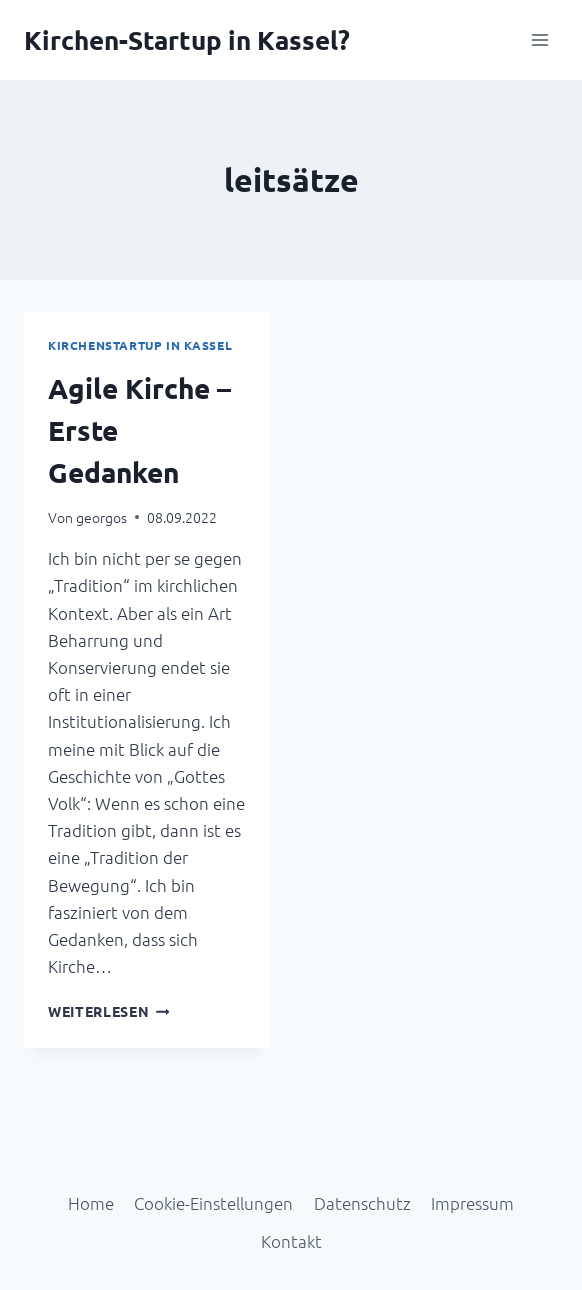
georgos (101, 517)
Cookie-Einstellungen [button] (213, 1203)
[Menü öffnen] (539, 39)
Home (91, 1203)
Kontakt (291, 1241)
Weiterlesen (109, 1011)
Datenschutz (362, 1203)
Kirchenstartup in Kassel (140, 345)
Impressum (472, 1203)
